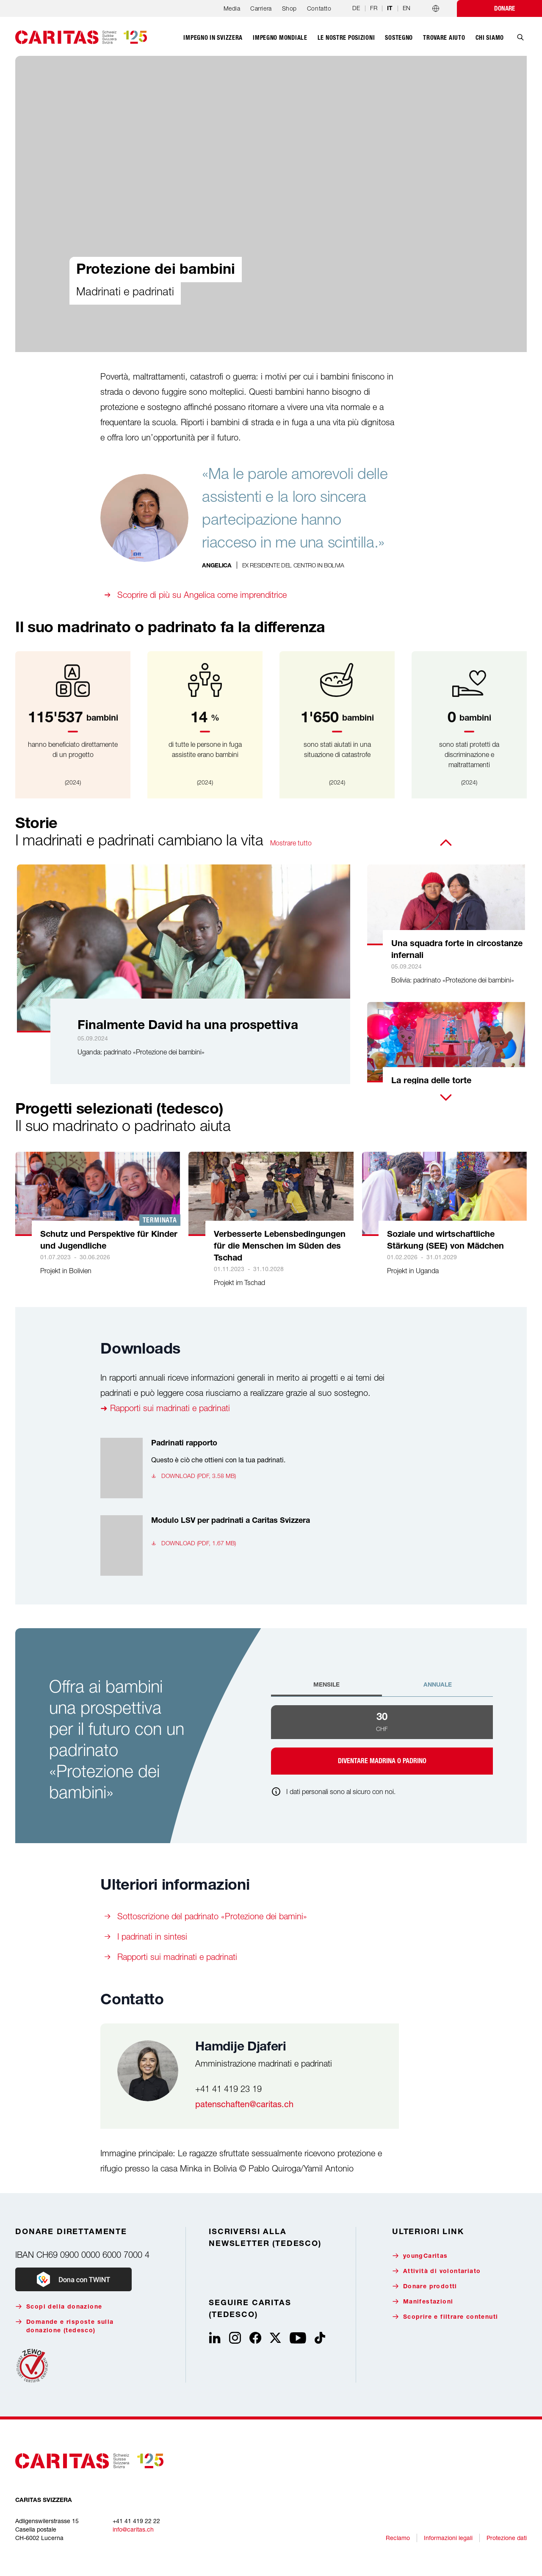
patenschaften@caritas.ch (244, 2104)
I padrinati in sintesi (152, 1936)
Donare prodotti (424, 2286)
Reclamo (398, 2537)
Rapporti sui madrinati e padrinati (177, 1957)
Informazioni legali (448, 2537)
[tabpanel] (382, 1740)
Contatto (319, 8)
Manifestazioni (423, 2301)
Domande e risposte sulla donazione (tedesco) (64, 2326)
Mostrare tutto (291, 843)
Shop (289, 8)
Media (232, 8)
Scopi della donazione (58, 2306)
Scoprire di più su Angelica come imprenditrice (202, 595)
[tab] (326, 1688)
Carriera (260, 8)
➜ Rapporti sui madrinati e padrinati (165, 1408)
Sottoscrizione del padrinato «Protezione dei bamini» (212, 1916)
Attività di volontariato (436, 2271)
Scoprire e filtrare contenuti (445, 2316)
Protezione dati (507, 2537)
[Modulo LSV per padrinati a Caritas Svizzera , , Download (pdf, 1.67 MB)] (247, 1545)
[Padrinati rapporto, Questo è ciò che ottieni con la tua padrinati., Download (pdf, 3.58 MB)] (247, 1468)
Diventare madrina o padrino (382, 1761)
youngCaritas (420, 2256)
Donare (504, 8)
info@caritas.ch (133, 2529)
